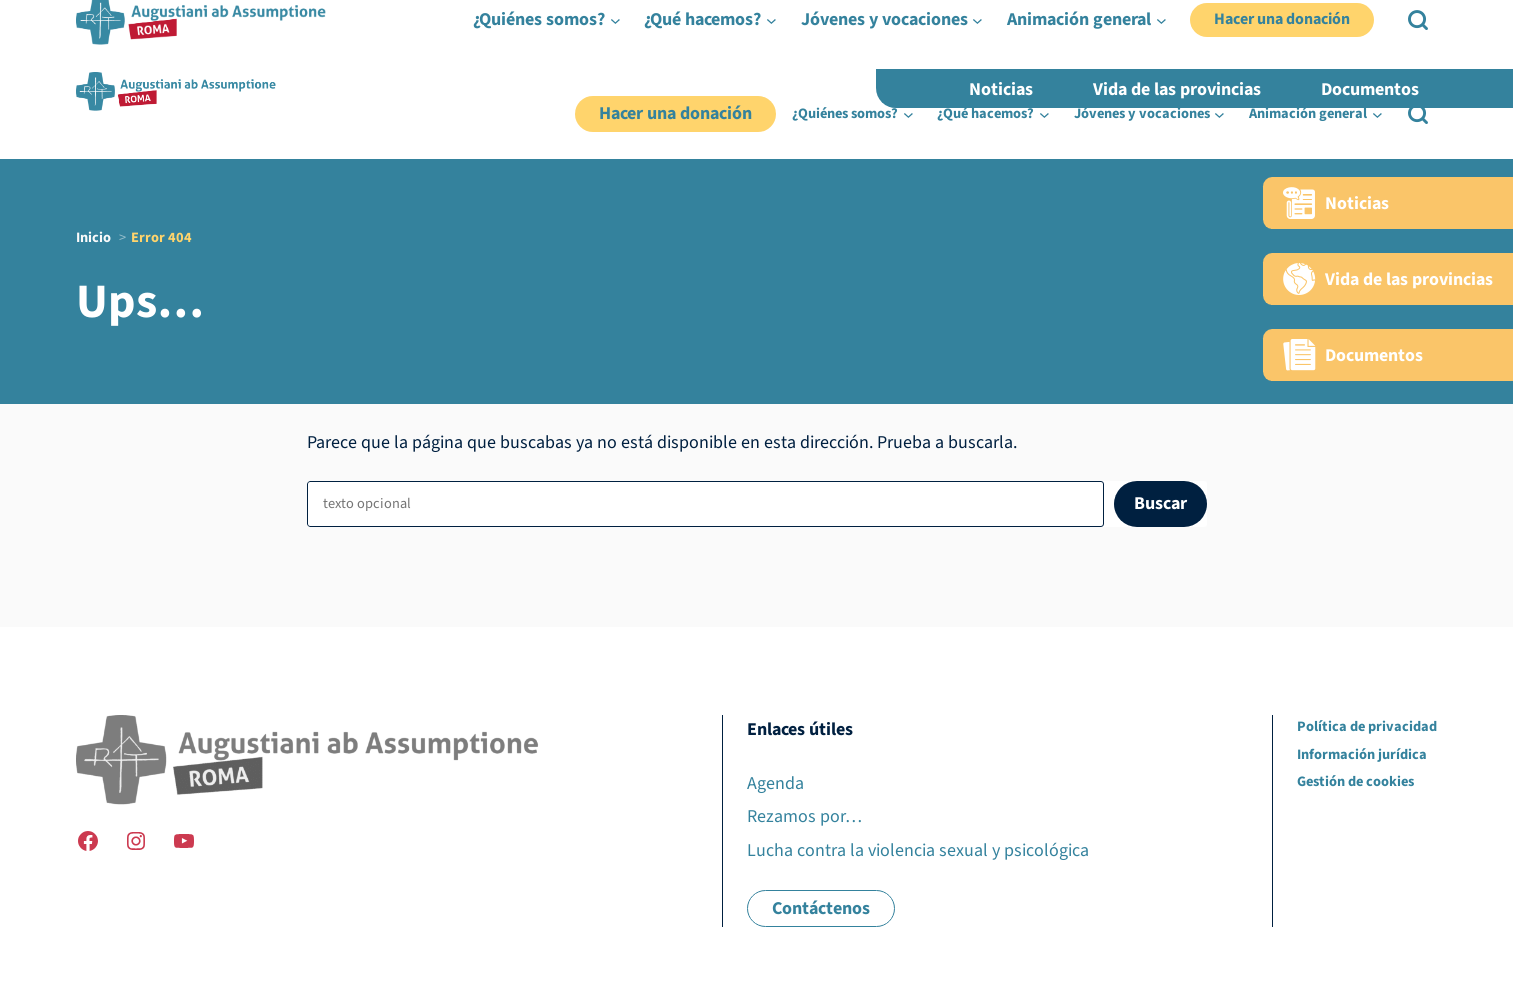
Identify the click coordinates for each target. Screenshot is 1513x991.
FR (1362, 63)
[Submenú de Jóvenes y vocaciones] (1219, 114)
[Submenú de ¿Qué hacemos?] (1044, 114)
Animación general (1308, 113)
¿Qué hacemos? (985, 113)
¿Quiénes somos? (845, 113)
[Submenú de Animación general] (1377, 114)
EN (1396, 63)
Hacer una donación (675, 113)
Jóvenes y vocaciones (1142, 113)
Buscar (1160, 503)
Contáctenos (821, 908)
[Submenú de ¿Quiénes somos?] (908, 114)
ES (1429, 63)
